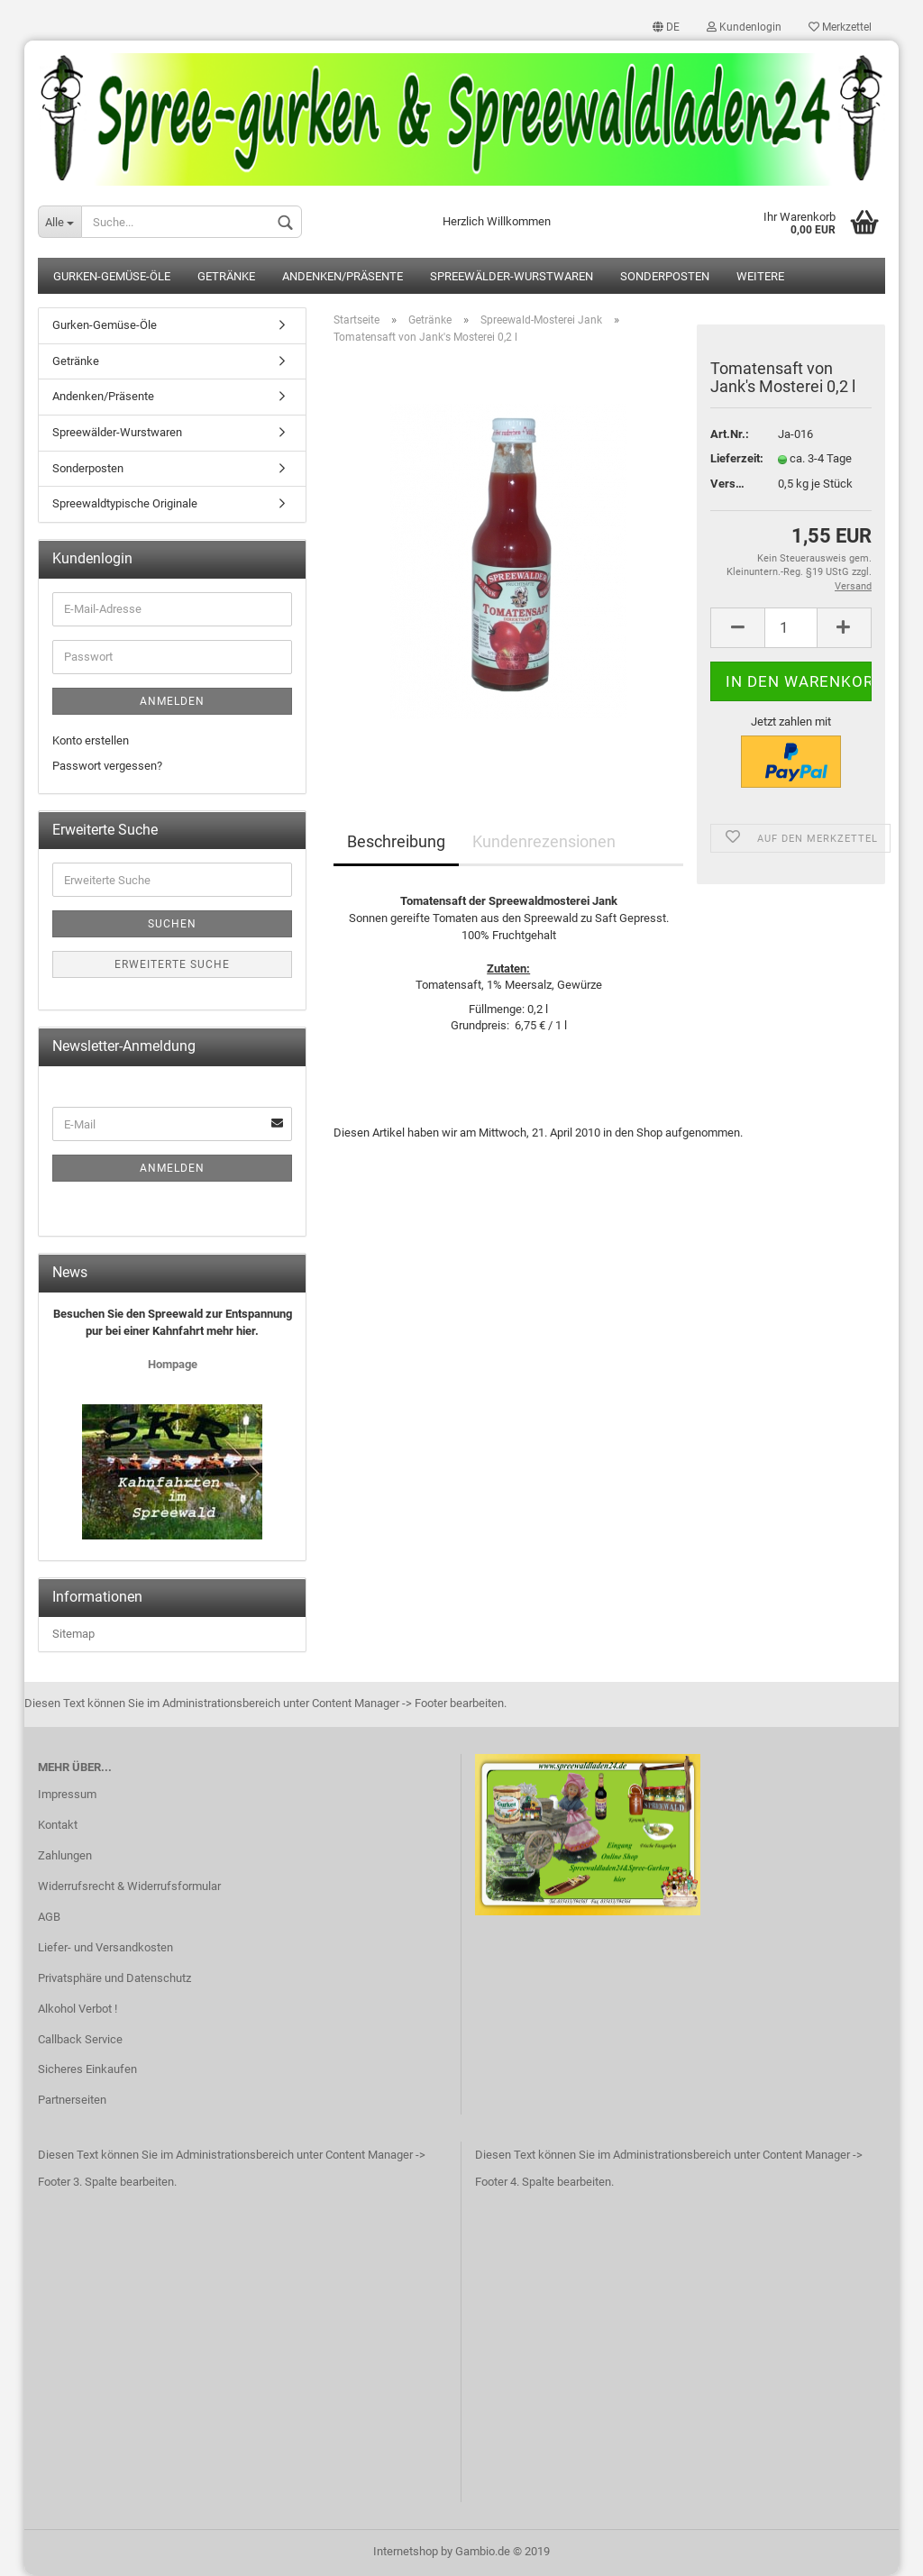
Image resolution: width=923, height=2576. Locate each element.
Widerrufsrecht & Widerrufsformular (129, 1887)
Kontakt (58, 1825)
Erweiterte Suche (172, 965)
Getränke (226, 277)
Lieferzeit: (730, 459)
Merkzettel (840, 27)
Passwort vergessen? (107, 766)
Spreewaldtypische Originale (124, 504)
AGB (49, 1917)
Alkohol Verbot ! (77, 2008)
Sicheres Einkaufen (87, 2070)
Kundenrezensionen (544, 842)
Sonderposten (664, 277)
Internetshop (405, 2552)
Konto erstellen (90, 740)
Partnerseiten (72, 2100)
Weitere (760, 277)
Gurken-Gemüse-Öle (111, 277)
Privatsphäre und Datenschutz (114, 1978)
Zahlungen (65, 1856)
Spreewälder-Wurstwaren (511, 277)
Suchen (172, 924)
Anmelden (172, 701)
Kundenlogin (744, 27)
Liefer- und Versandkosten (105, 1947)
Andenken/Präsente (342, 277)
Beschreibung (396, 842)
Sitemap (73, 1633)
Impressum (67, 1795)
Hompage (172, 1364)
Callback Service (80, 2039)
